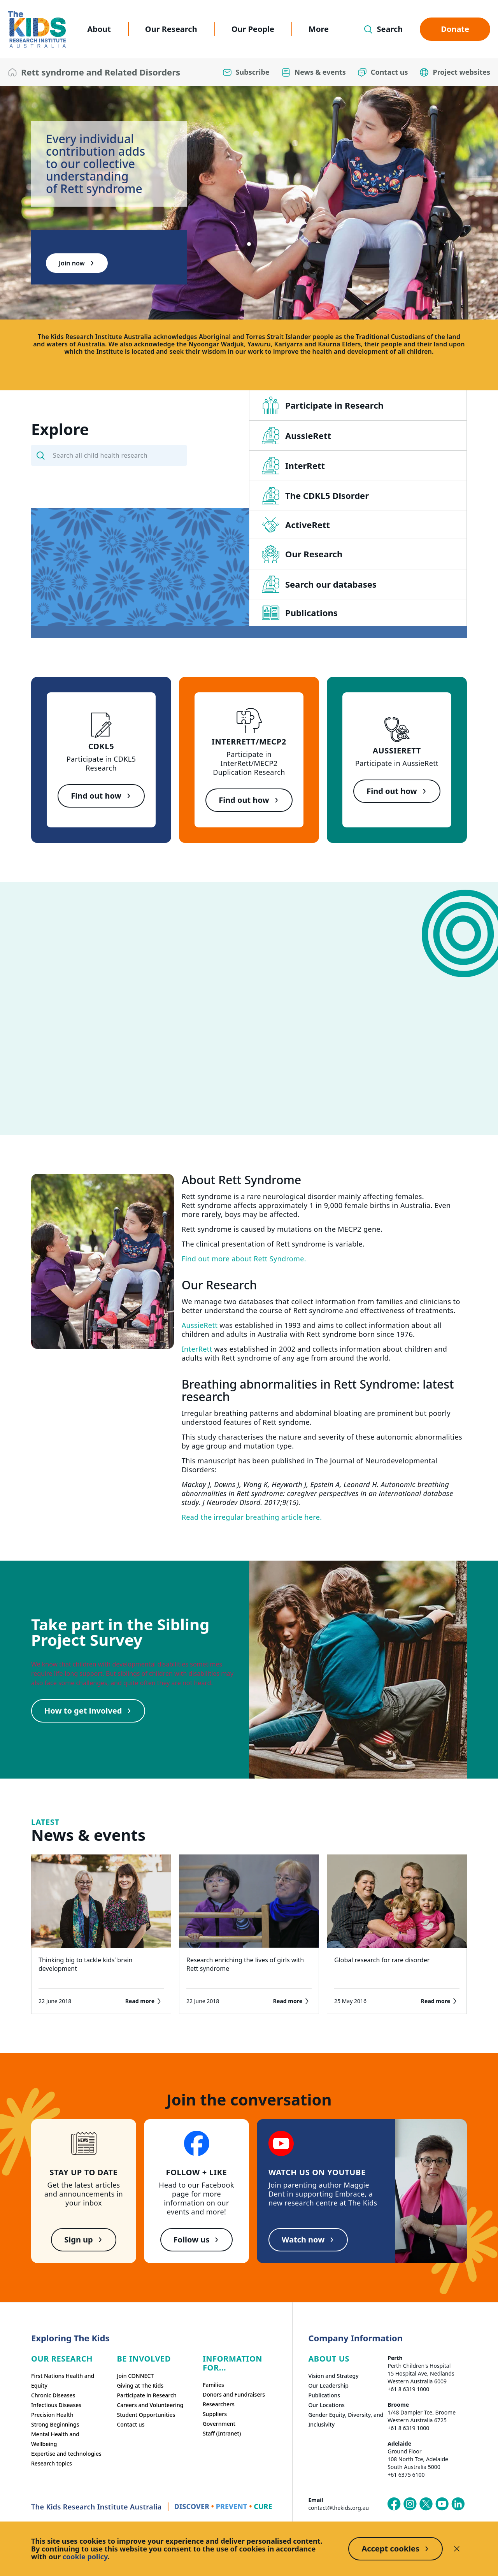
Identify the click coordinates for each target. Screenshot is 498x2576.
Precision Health (52, 2414)
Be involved (144, 2358)
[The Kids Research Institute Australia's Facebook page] (394, 2504)
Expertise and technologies (66, 2453)
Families (213, 2384)
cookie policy (85, 2556)
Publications (300, 613)
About (99, 29)
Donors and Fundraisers (234, 2394)
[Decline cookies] (457, 2549)
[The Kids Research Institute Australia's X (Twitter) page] (426, 2504)
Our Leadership (328, 2385)
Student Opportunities (146, 2414)
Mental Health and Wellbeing (55, 2439)
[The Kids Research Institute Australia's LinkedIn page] (458, 2504)
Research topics (51, 2463)
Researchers (219, 2404)
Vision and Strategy (333, 2375)
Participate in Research (323, 405)
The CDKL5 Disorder (315, 495)
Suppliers (215, 2414)
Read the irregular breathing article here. (252, 1517)
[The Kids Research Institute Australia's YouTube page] (442, 2504)
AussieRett (296, 435)
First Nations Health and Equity (62, 2380)
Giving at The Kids (140, 2385)
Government (219, 2423)
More (319, 29)
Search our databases (319, 584)
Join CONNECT (135, 2375)
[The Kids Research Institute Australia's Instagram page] (410, 2504)
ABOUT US (328, 2358)
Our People (252, 29)
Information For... (232, 2363)
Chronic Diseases (53, 2395)
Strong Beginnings (55, 2424)
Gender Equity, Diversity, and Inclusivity (345, 2419)
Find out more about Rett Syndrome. (244, 1258)
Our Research (171, 29)
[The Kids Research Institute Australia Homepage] (37, 29)
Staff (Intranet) (222, 2433)
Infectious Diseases (56, 2405)
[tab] (249, 244)
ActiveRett (296, 524)
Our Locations (326, 2405)
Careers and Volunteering (150, 2405)
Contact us (130, 2424)
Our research (62, 2358)
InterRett (293, 465)
